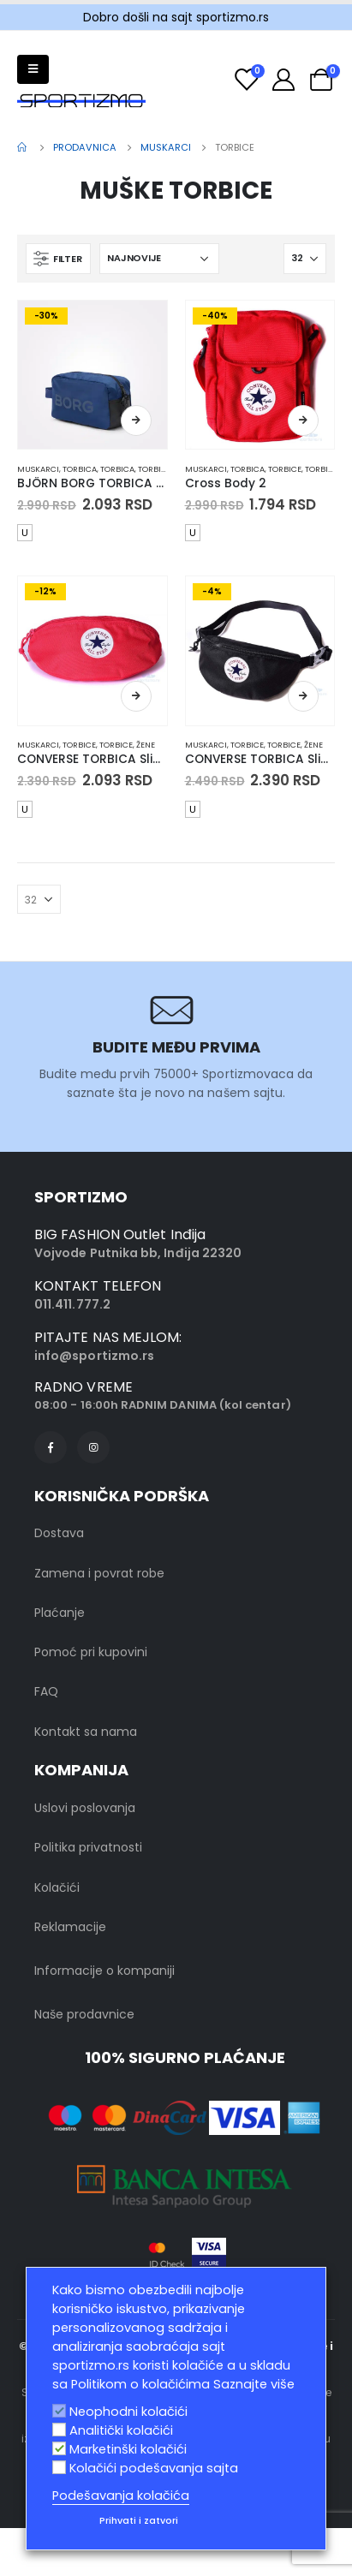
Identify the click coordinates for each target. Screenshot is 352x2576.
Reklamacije (70, 1926)
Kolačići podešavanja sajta (153, 2468)
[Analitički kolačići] (59, 2429)
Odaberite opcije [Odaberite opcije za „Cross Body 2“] (303, 420)
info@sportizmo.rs (94, 1355)
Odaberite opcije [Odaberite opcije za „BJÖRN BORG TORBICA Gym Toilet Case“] (136, 420)
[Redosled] (159, 258)
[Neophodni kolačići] (59, 2411)
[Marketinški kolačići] (59, 2448)
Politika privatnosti (88, 1847)
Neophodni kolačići (128, 2411)
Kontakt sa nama (85, 1731)
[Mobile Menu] (33, 69)
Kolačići (57, 1887)
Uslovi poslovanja (84, 1807)
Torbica (80, 468)
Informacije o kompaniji (104, 1970)
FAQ (46, 1691)
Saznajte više (254, 2384)
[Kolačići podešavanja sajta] (59, 2467)
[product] (92, 375)
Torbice (154, 468)
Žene (145, 744)
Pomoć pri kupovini (90, 1652)
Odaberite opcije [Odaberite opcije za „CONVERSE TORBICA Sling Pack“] (136, 696)
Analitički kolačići (121, 2430)
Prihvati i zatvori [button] (138, 2520)
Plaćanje (59, 1612)
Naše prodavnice (84, 2014)
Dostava (59, 1532)
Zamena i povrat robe (99, 1573)
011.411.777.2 (72, 1304)
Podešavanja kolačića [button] (120, 2495)
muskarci (38, 468)
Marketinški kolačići (128, 2449)
